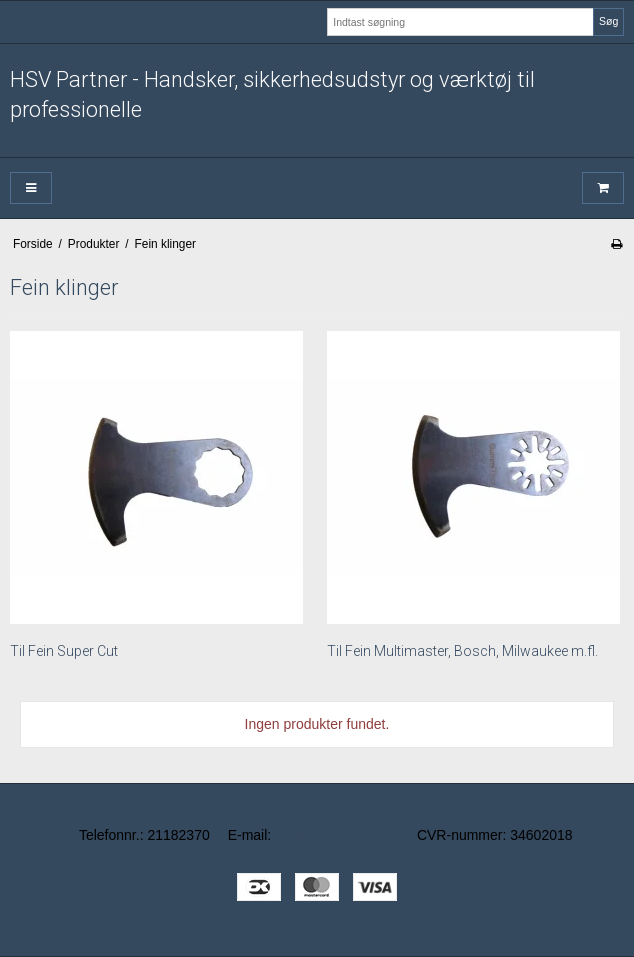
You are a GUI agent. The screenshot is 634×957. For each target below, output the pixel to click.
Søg (608, 21)
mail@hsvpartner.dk (337, 835)
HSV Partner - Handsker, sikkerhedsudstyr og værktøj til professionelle (272, 94)
